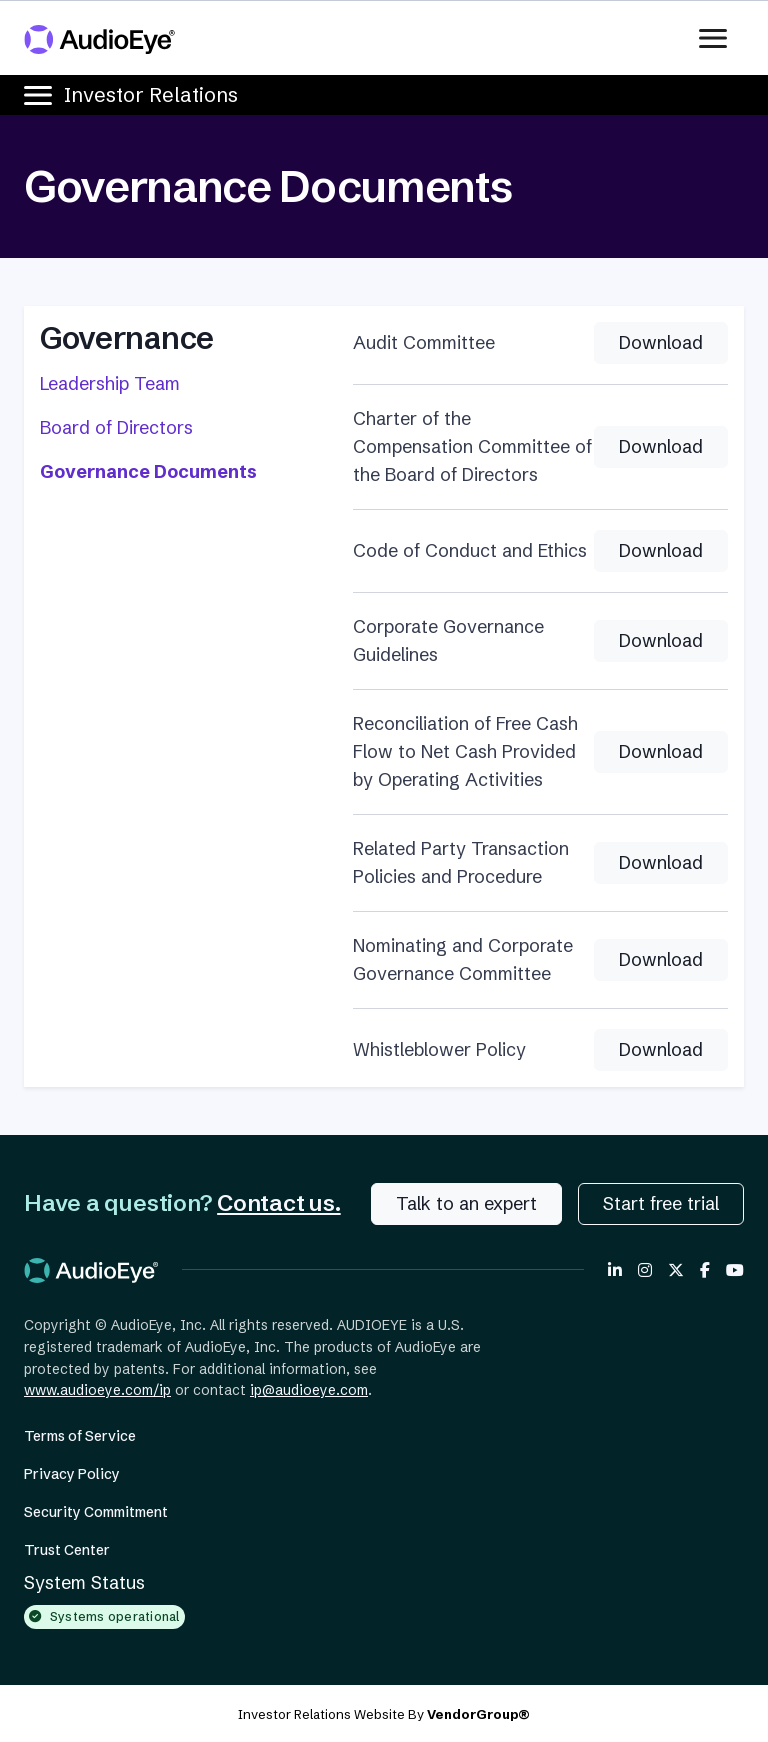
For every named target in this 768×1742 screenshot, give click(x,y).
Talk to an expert (466, 1203)
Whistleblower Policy (439, 1049)
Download (661, 342)
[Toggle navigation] (719, 38)
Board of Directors (116, 427)
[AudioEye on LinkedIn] (615, 1270)
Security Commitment (96, 1512)
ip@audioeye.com (309, 1390)
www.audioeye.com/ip (97, 1390)
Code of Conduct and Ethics (470, 550)
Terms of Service (80, 1436)
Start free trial (661, 1203)
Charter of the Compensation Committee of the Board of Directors (472, 446)
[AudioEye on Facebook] (705, 1270)
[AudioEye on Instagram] (645, 1270)
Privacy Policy (72, 1474)
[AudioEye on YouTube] (735, 1270)
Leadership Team (110, 383)
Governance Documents (148, 471)
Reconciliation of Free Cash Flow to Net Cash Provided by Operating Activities (465, 751)
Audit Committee (424, 342)
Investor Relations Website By (384, 1714)
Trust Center (67, 1550)
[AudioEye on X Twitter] (676, 1270)
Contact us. (279, 1203)
